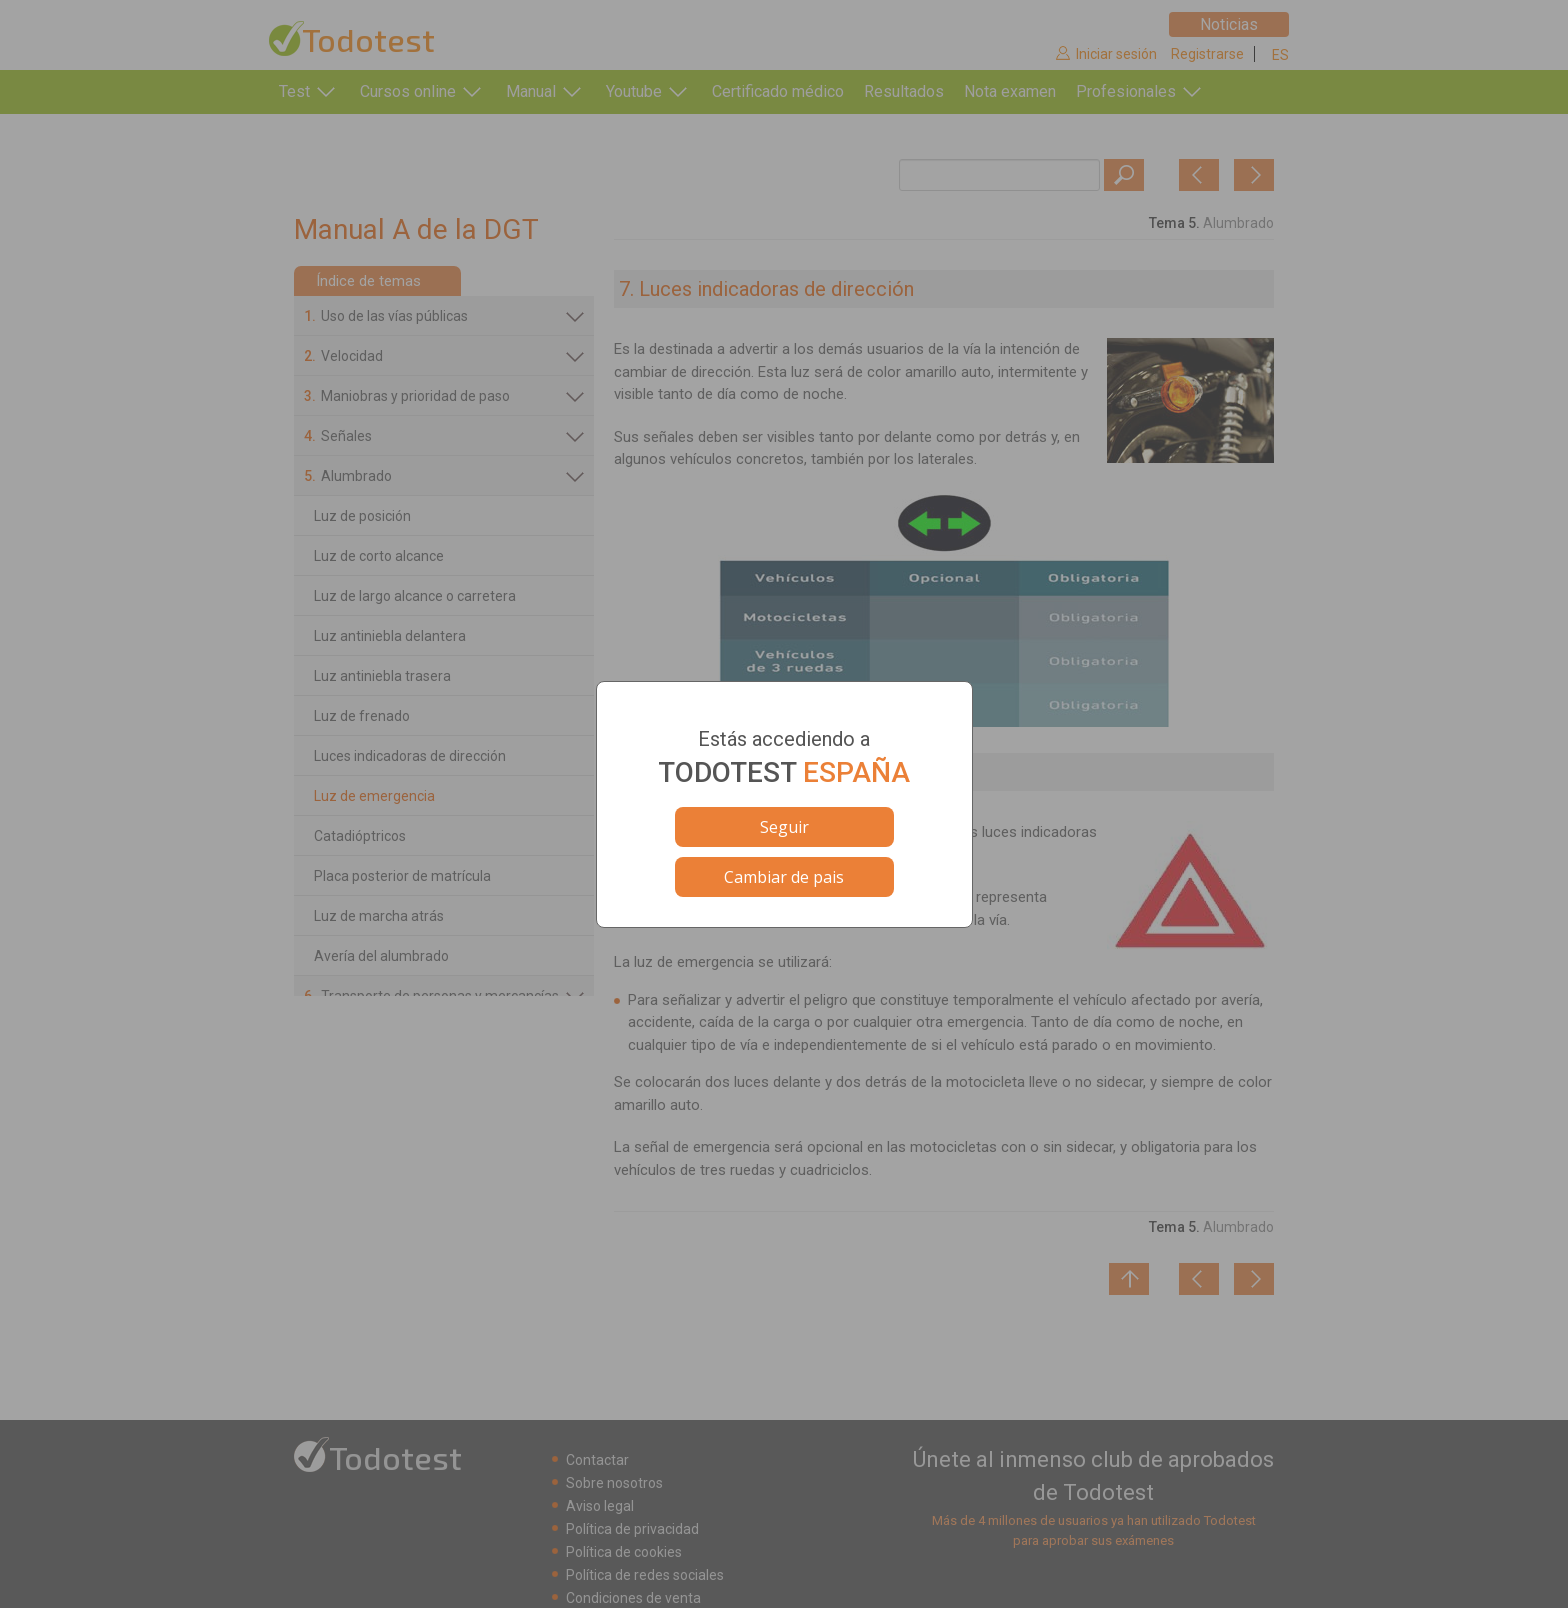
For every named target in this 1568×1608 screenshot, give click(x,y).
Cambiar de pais (784, 877)
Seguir (784, 827)
